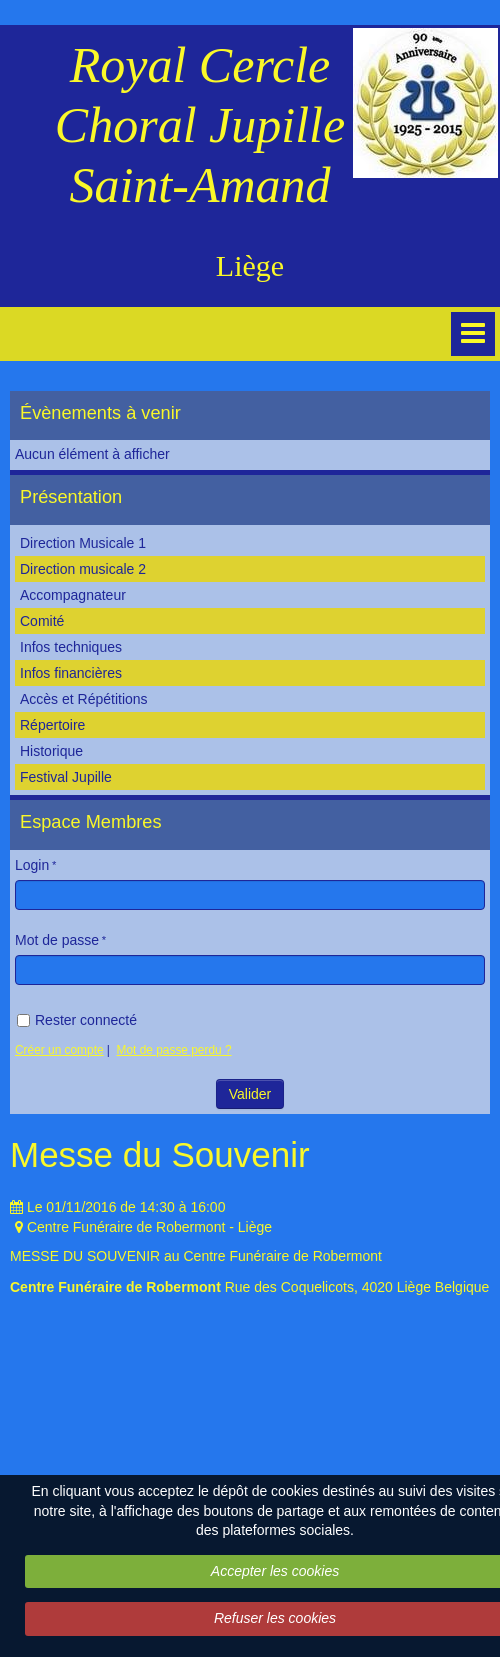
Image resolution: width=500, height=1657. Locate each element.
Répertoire (52, 725)
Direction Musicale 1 (83, 543)
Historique (51, 751)
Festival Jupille (66, 777)
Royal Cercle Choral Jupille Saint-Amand (200, 125)
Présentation (71, 497)
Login (32, 865)
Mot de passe (57, 940)
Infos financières (71, 673)
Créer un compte (59, 1050)
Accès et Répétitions (84, 699)
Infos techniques (71, 647)
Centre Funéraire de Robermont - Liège (149, 1227)
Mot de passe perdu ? (174, 1050)
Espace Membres (91, 822)
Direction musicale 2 (83, 569)
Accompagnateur (73, 595)
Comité (42, 621)
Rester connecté (77, 1020)
